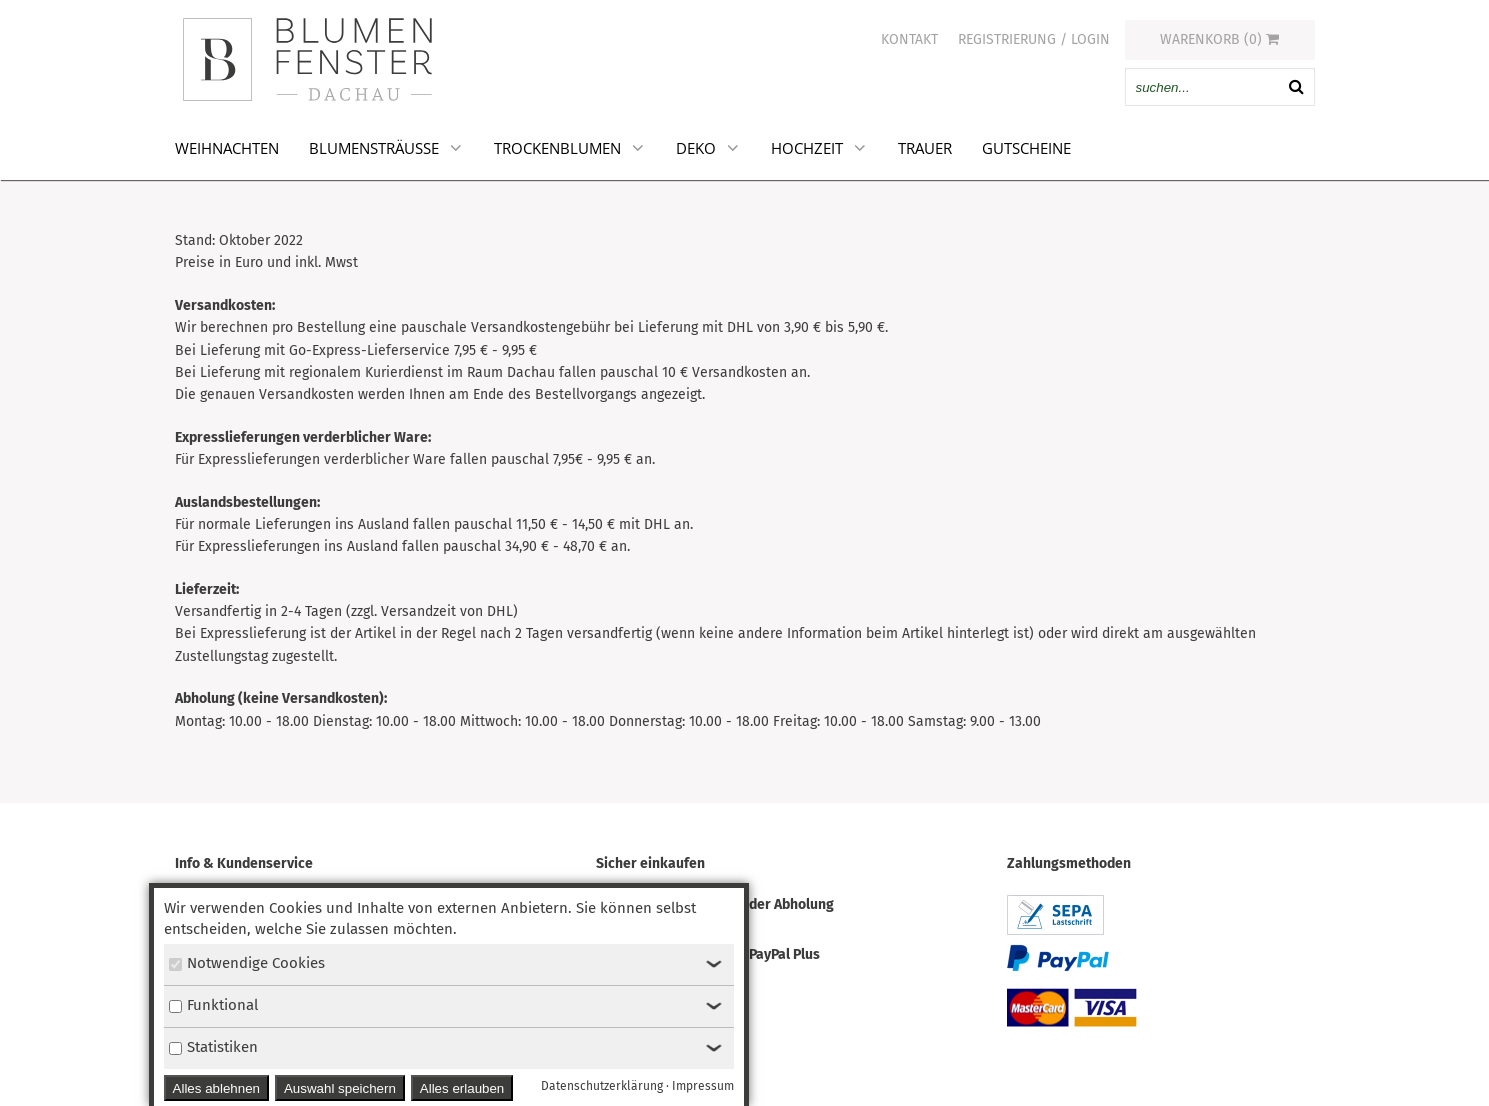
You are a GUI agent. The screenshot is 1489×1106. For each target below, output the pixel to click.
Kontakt (909, 39)
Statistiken (213, 1047)
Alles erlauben (462, 1088)
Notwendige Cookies (247, 963)
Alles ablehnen (216, 1088)
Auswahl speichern (340, 1088)
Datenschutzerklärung (602, 1086)
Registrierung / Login (1034, 39)
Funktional (213, 1005)
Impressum (703, 1086)
